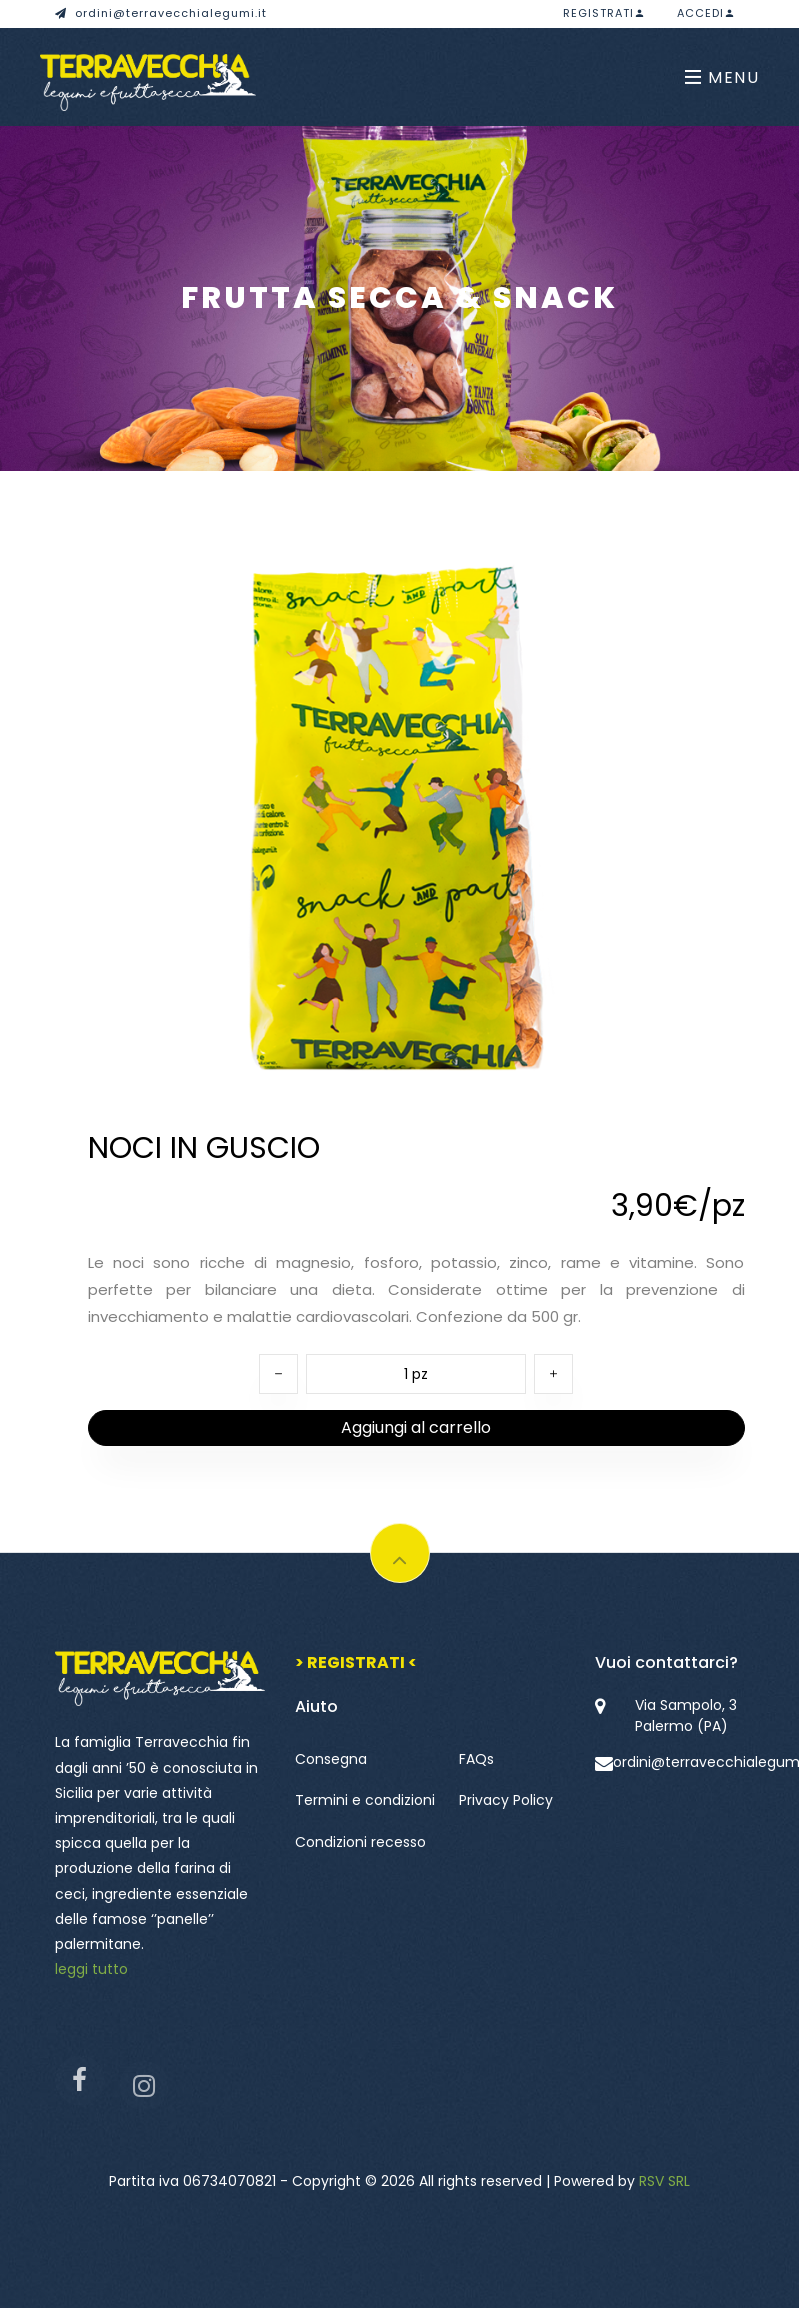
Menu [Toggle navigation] (722, 77)
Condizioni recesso (360, 1842)
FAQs (476, 1759)
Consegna (331, 1759)
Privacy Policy (506, 1800)
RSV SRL (664, 2181)
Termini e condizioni (365, 1800)
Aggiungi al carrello (416, 1427)
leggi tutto (91, 1969)
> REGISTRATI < (356, 1662)
